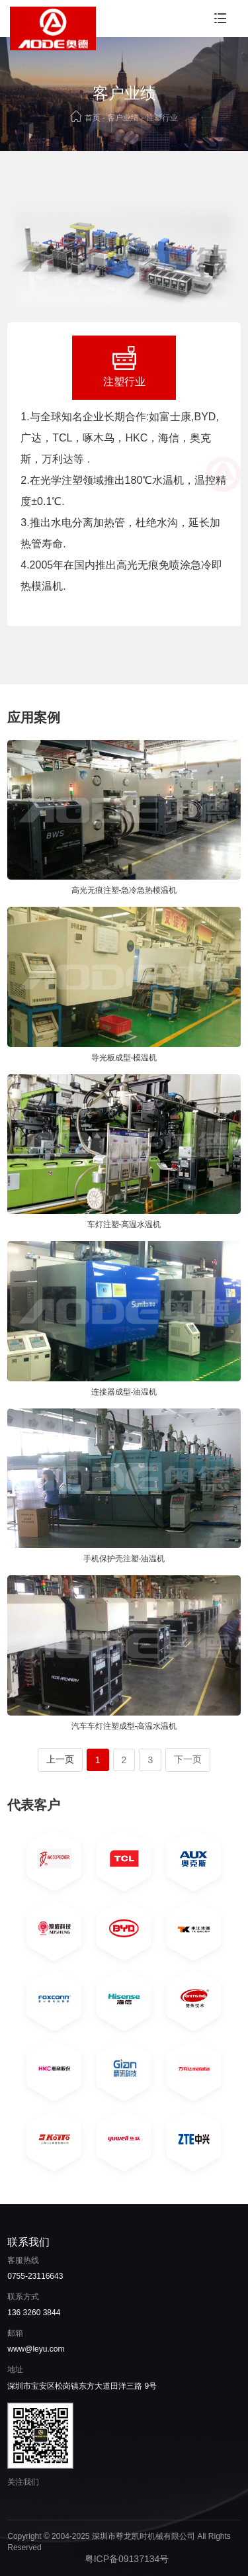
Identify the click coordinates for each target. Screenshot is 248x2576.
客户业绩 (123, 117)
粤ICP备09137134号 (127, 2558)
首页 (93, 117)
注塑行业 (162, 117)
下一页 (188, 1759)
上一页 (60, 1759)
